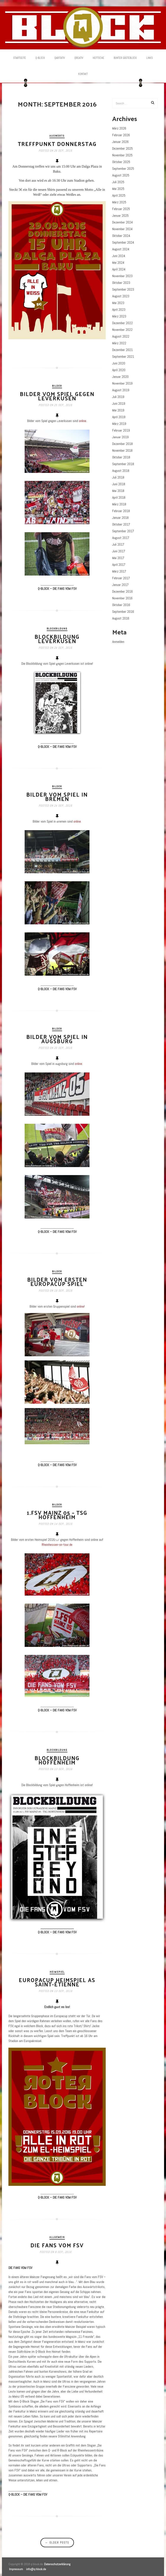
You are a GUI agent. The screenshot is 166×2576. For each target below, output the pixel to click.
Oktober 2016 (121, 605)
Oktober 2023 (121, 282)
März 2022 (119, 343)
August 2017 (120, 537)
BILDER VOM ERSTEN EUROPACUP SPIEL (57, 1281)
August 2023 (120, 296)
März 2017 (119, 571)
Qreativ (78, 58)
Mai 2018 (118, 490)
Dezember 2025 (122, 148)
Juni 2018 (118, 484)
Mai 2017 (118, 558)
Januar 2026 (120, 141)
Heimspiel (57, 1972)
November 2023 (122, 276)
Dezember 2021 (122, 350)
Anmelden (118, 641)
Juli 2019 (118, 397)
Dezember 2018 (122, 443)
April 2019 (118, 417)
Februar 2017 (121, 578)
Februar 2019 (121, 430)
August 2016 (120, 618)
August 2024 (120, 249)
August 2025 (120, 175)
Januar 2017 (120, 584)
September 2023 (123, 289)
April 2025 (118, 195)
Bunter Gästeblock (125, 58)
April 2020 (118, 370)
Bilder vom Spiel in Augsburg (57, 1039)
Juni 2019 (118, 403)
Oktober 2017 (121, 524)
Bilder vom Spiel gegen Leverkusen (57, 396)
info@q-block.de (36, 2569)
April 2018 (118, 497)
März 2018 (119, 504)
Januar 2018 (120, 517)
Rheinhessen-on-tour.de (57, 1544)
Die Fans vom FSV (57, 2245)
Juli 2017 (118, 544)
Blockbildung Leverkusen (57, 639)
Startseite (19, 58)
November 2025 (122, 155)
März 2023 (119, 316)
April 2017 (118, 564)
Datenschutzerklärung (57, 2564)
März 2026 (119, 128)
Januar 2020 (120, 376)
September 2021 (123, 356)
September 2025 (123, 168)
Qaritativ (59, 58)
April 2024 (118, 269)
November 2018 (122, 450)
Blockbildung (57, 628)
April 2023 (118, 309)
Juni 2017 (118, 551)
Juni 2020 (118, 363)
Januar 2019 (120, 437)
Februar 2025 (121, 209)
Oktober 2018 (121, 457)
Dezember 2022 (122, 323)
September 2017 (123, 531)
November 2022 (122, 329)
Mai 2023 (118, 303)
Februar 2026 (121, 135)
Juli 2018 (118, 477)
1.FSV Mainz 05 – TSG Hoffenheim (57, 1515)
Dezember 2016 (122, 591)
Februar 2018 (121, 511)
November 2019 (122, 383)
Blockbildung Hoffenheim (57, 1760)
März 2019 (119, 423)
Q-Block (40, 58)
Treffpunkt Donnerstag (57, 144)
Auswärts (57, 135)
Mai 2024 (118, 262)
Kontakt (83, 74)
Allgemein (57, 2237)
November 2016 (122, 598)
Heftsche (98, 58)
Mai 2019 (118, 410)
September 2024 (123, 242)
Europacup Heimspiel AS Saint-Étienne (57, 1982)
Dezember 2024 (122, 222)
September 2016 (123, 611)
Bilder (57, 386)
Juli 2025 (118, 182)
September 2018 (123, 464)
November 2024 (122, 229)
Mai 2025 (118, 188)
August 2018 (120, 470)
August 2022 (120, 336)
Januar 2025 (120, 215)
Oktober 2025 (121, 162)
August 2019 (120, 390)
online (82, 421)
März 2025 (119, 202)
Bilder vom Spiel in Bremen (57, 796)
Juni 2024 (118, 256)
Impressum (16, 2569)
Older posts (57, 2542)
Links (149, 58)
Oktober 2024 (121, 235)
